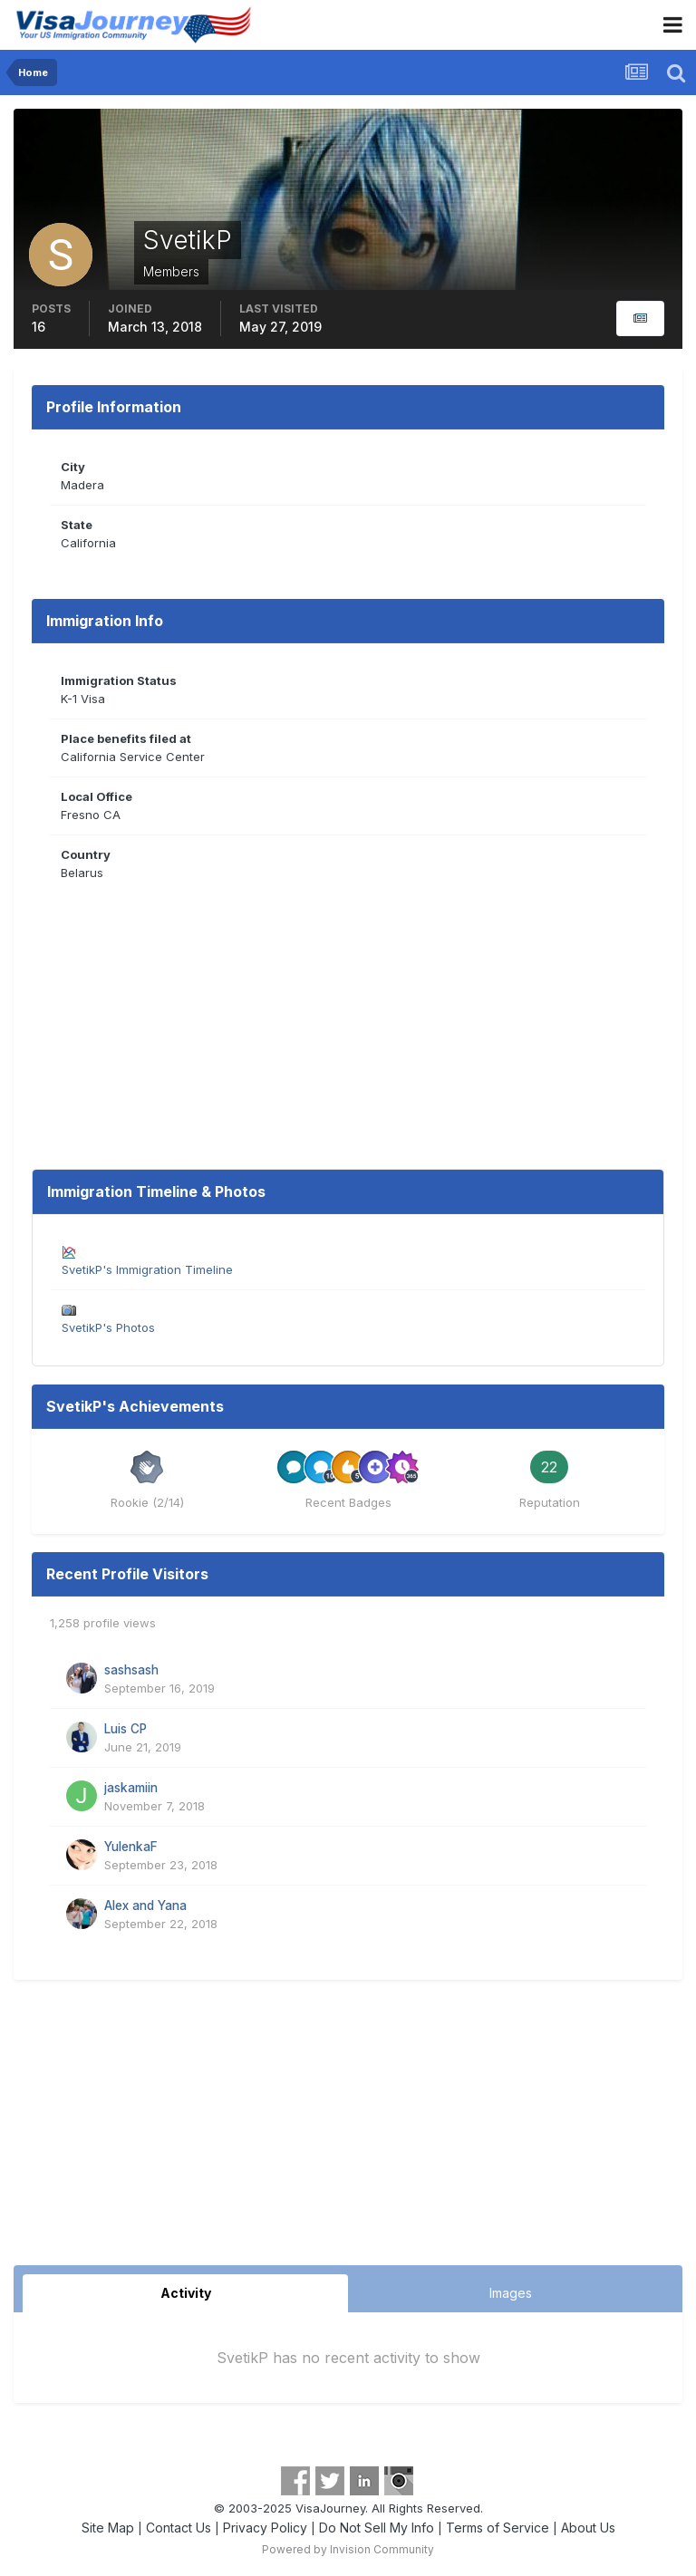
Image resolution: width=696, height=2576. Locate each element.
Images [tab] (510, 2293)
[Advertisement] (348, 2129)
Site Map (108, 2527)
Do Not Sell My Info (376, 2527)
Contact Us (178, 2527)
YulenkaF (131, 1846)
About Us (588, 2527)
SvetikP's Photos (108, 1327)
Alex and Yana (145, 1905)
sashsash (131, 1670)
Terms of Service (497, 2527)
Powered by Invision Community (348, 2549)
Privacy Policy (265, 2527)
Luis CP (125, 1729)
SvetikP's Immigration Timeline (147, 1269)
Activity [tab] (185, 2293)
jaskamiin (131, 1787)
